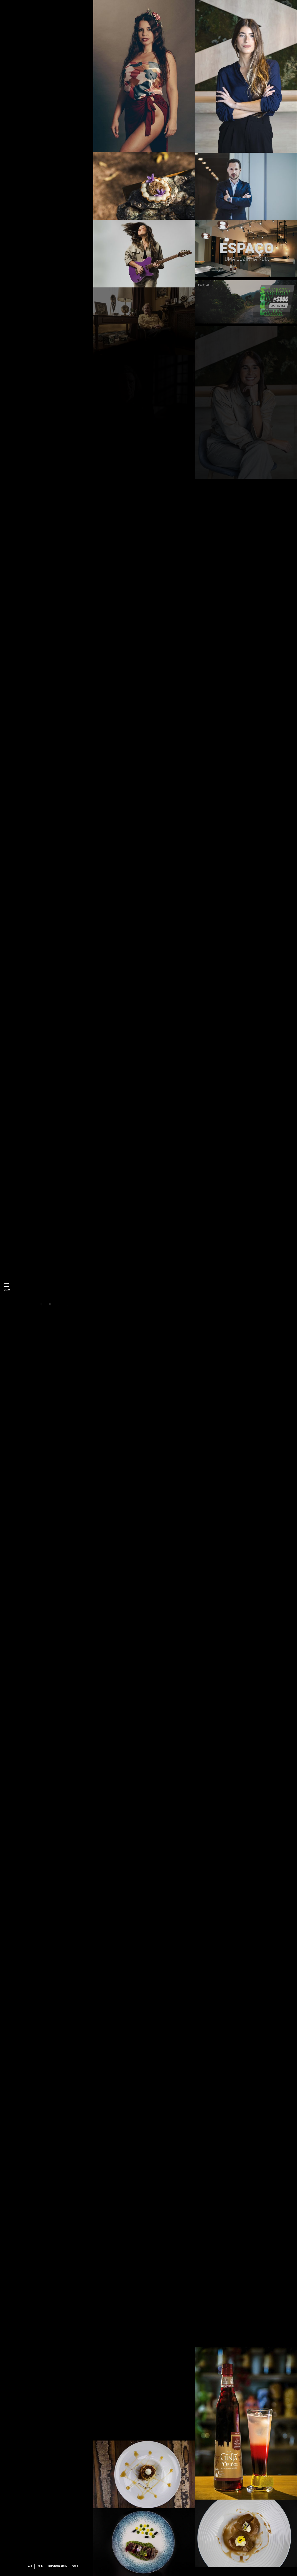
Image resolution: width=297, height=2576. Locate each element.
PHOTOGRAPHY (57, 2566)
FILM (40, 2566)
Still (75, 2566)
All (30, 2566)
